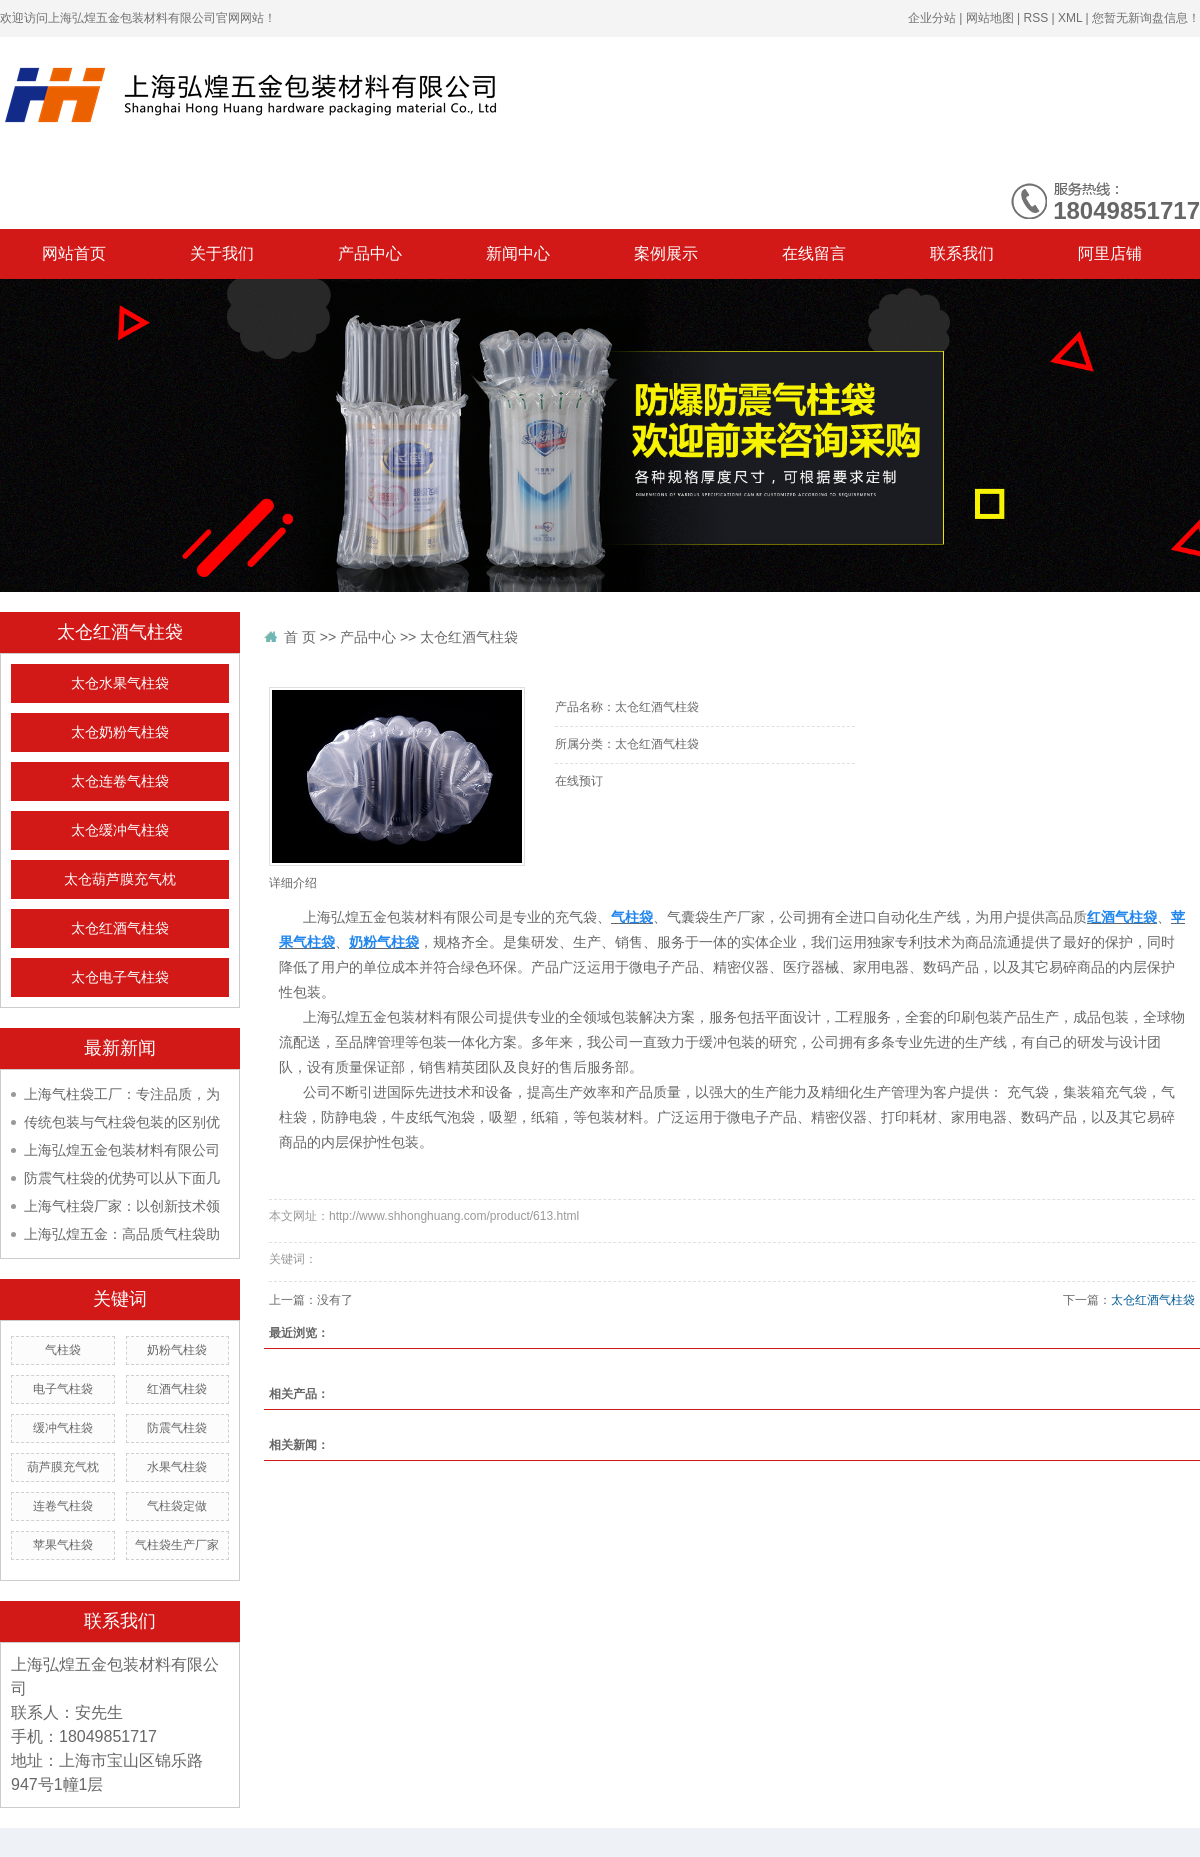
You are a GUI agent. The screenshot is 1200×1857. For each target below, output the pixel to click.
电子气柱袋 (63, 1389)
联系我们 (962, 253)
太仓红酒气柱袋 (120, 928)
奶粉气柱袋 (177, 1350)
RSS (1035, 18)
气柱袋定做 (177, 1506)
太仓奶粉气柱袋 (120, 732)
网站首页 (74, 253)
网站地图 (990, 18)
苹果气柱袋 (63, 1545)
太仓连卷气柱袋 (120, 781)
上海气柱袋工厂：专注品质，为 (122, 1094)
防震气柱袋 (177, 1428)
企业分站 (932, 18)
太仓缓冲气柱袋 (120, 830)
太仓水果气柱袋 (120, 683)
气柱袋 (63, 1350)
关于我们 (222, 253)
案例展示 (666, 253)
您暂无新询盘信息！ (1146, 18)
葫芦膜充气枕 (63, 1467)
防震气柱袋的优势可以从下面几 (122, 1178)
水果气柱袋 (177, 1467)
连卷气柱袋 (63, 1506)
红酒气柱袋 (177, 1389)
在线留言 (814, 253)
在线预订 (579, 781)
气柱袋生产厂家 (177, 1545)
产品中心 (370, 253)
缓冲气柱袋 (63, 1428)
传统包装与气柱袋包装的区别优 (122, 1122)
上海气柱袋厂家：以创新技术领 (122, 1206)
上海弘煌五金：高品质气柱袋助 (122, 1234)
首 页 (300, 637)
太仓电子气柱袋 (120, 977)
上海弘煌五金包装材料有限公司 (122, 1150)
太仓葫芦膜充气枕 (120, 879)
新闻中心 (518, 253)
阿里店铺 (1110, 253)
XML (1070, 18)
